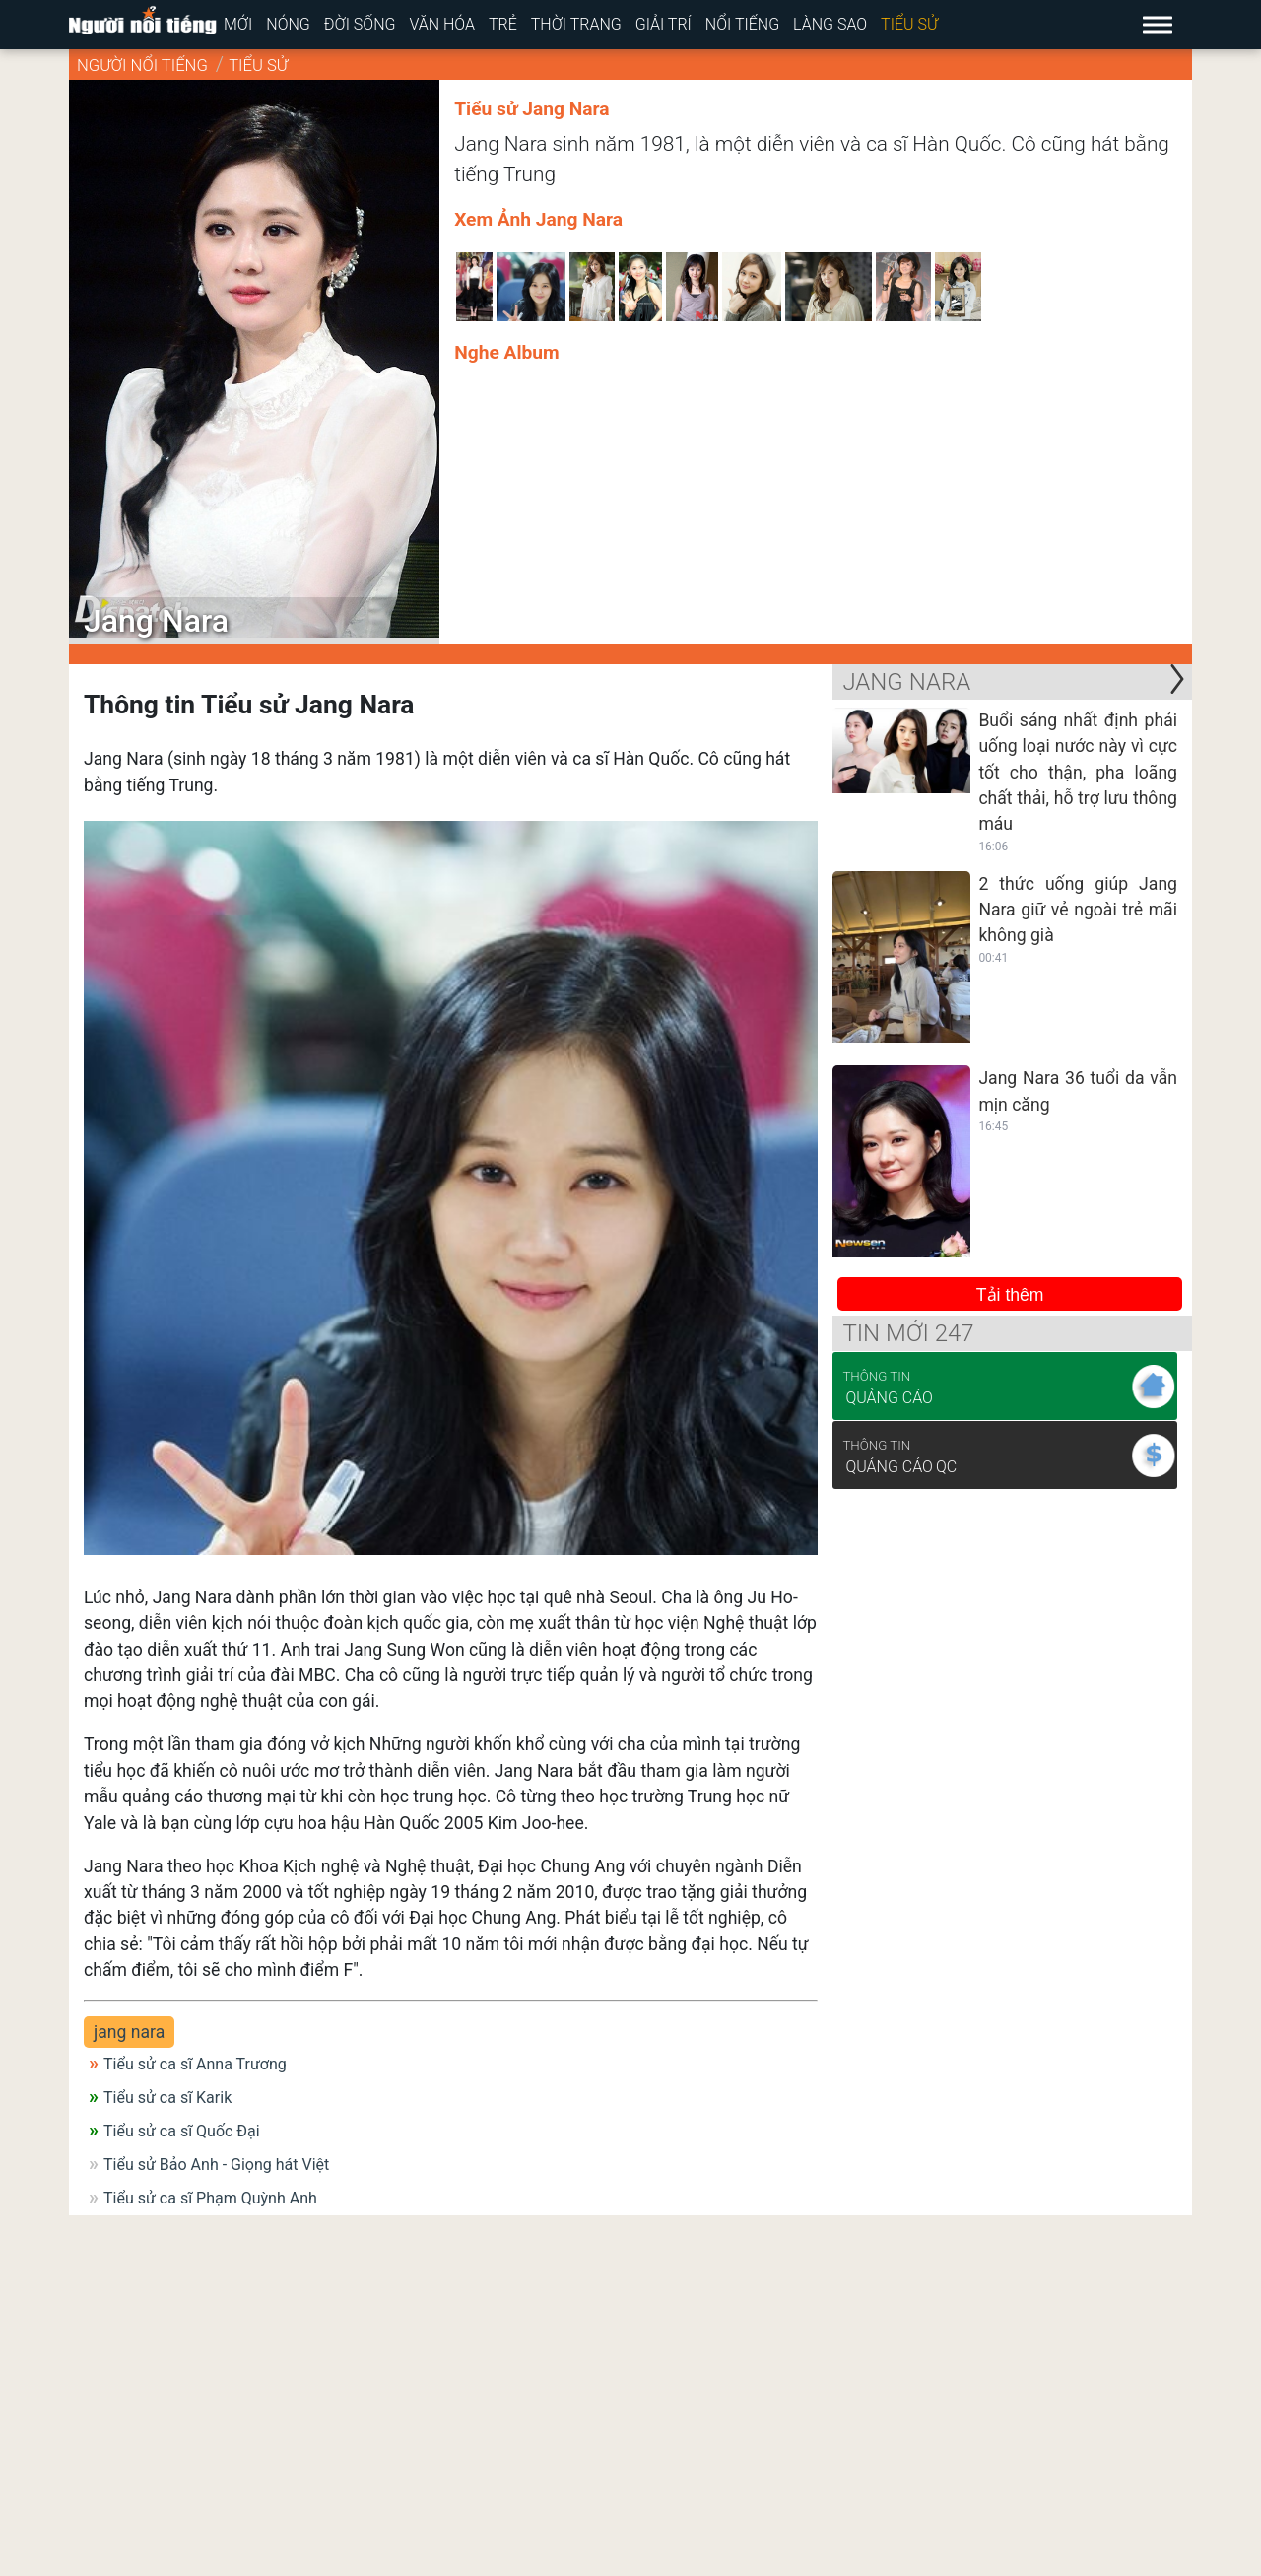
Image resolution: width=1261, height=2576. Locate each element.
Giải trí (663, 24)
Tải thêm (1010, 1295)
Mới (238, 24)
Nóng (288, 24)
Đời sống (360, 24)
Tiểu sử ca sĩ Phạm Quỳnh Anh (210, 2198)
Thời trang (576, 24)
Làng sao (830, 24)
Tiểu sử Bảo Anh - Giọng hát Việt (216, 2164)
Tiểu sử (909, 24)
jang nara (129, 2032)
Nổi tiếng (742, 24)
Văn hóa (442, 24)
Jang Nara (906, 682)
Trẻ (503, 24)
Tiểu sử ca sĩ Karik (167, 2097)
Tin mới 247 (907, 1333)
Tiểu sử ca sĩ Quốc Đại (181, 2131)
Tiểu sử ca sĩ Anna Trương (195, 2064)
